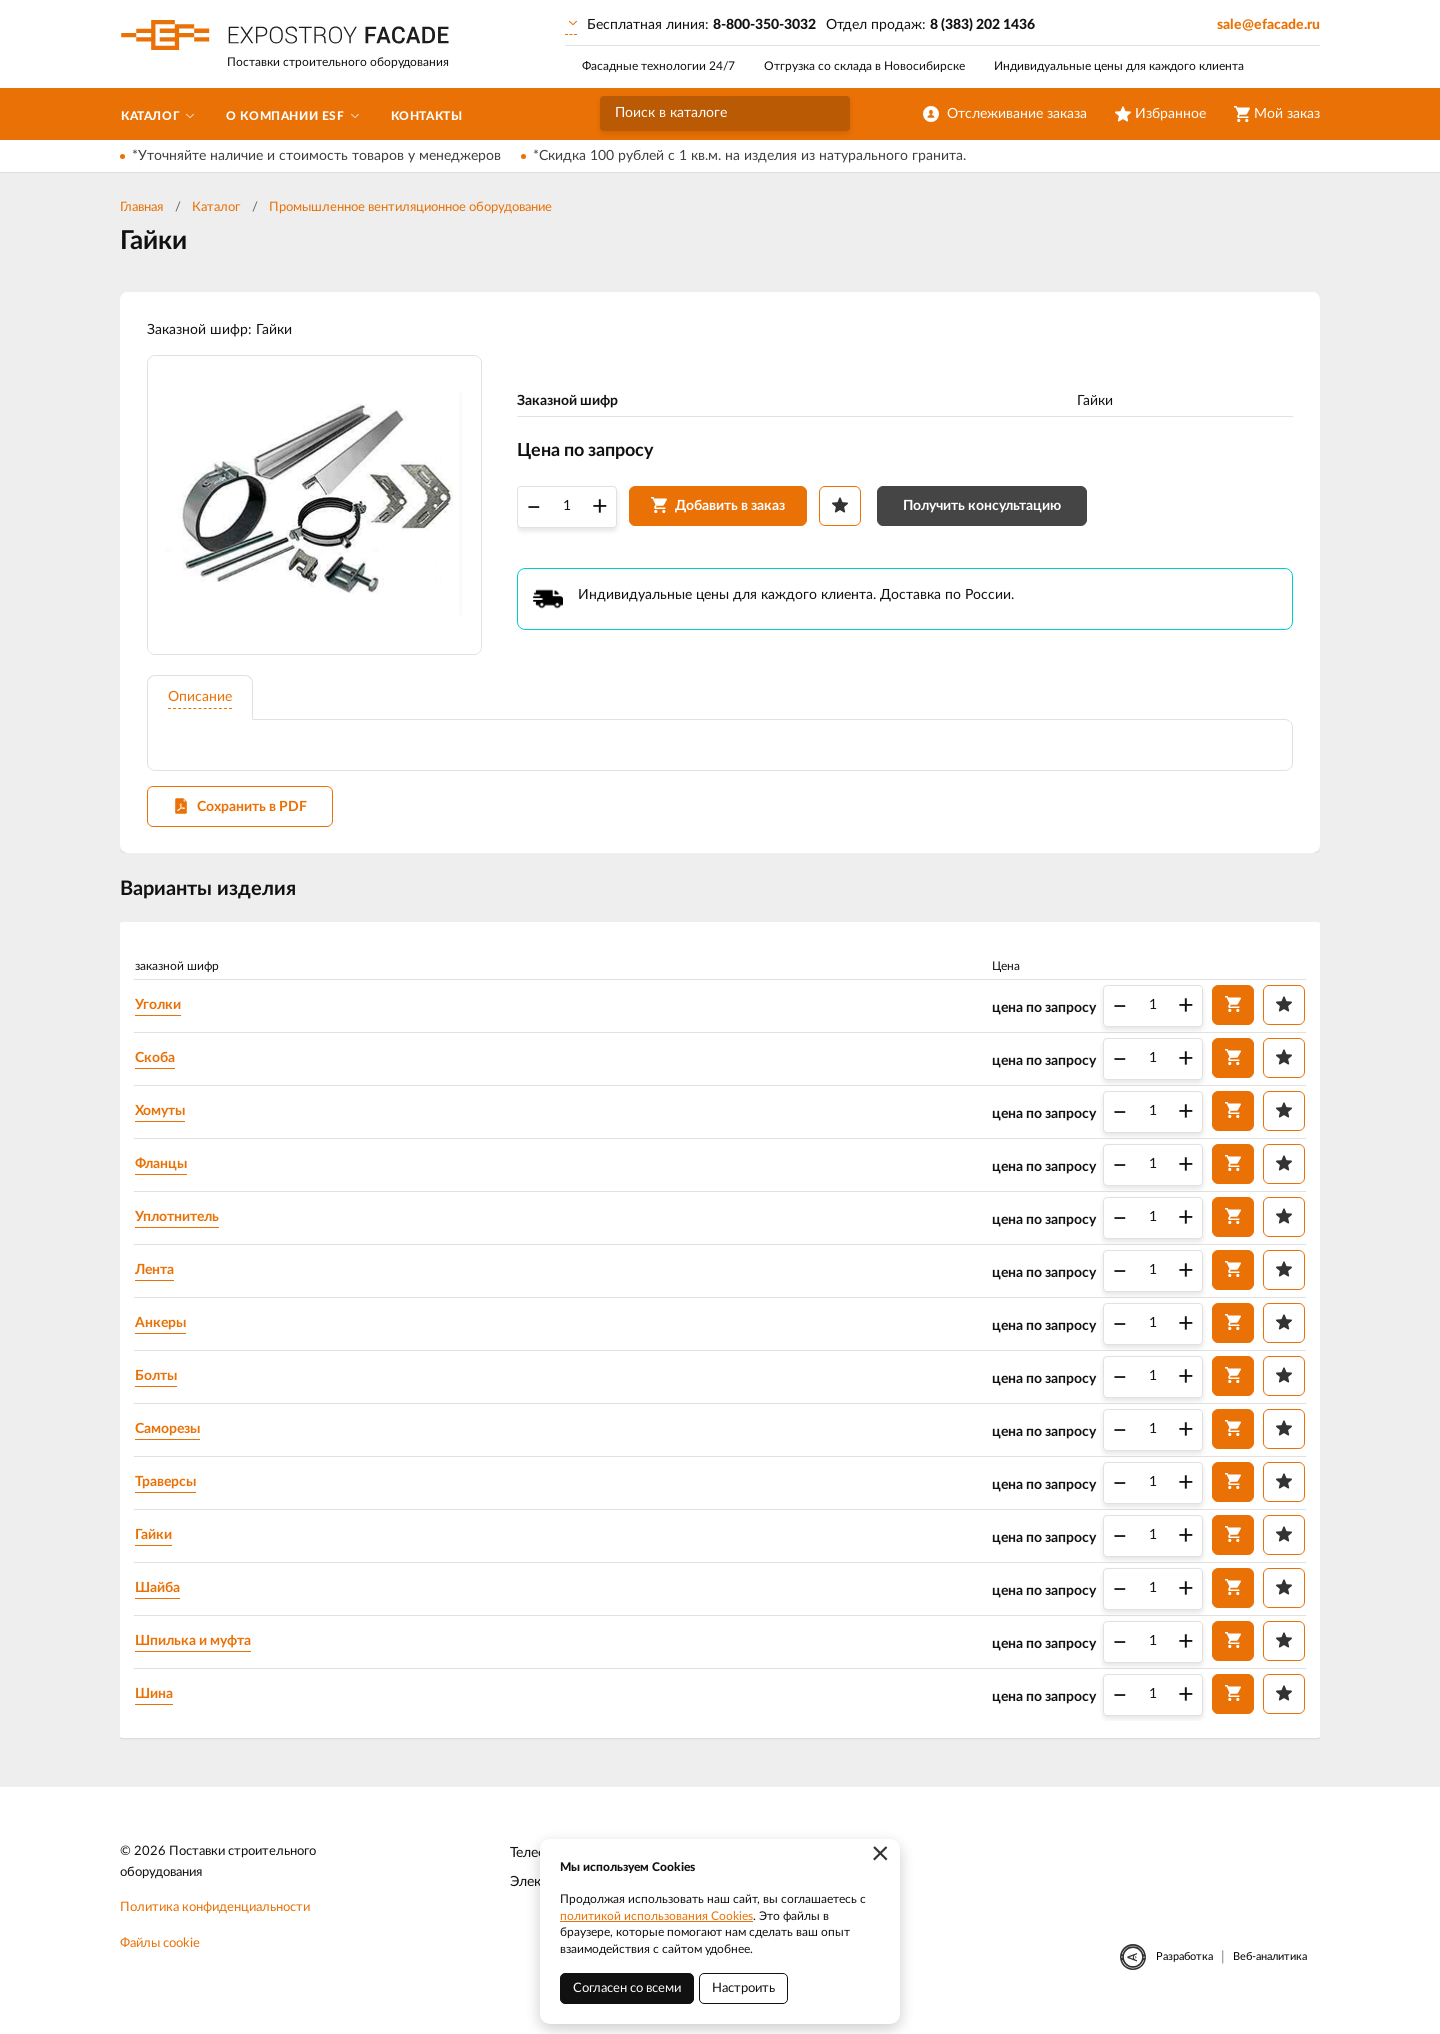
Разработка (1184, 1966)
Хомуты (164, 1119)
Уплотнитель (181, 1225)
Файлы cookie (160, 1953)
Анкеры (164, 1331)
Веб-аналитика (1270, 1966)
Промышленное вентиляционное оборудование (410, 207)
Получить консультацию (985, 510)
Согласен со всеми (627, 1988)
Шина (158, 1702)
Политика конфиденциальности (215, 1917)
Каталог (216, 207)
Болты (160, 1384)
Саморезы (171, 1437)
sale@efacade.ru (1268, 25)
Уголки (162, 1013)
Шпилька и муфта (197, 1649)
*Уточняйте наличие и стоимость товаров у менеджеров (316, 156)
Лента (158, 1278)
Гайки (157, 1543)
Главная (141, 207)
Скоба (159, 1066)
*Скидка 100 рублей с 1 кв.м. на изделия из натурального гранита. (749, 156)
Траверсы (169, 1490)
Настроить (743, 1988)
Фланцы (165, 1172)
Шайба (161, 1596)
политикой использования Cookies (656, 1916)
